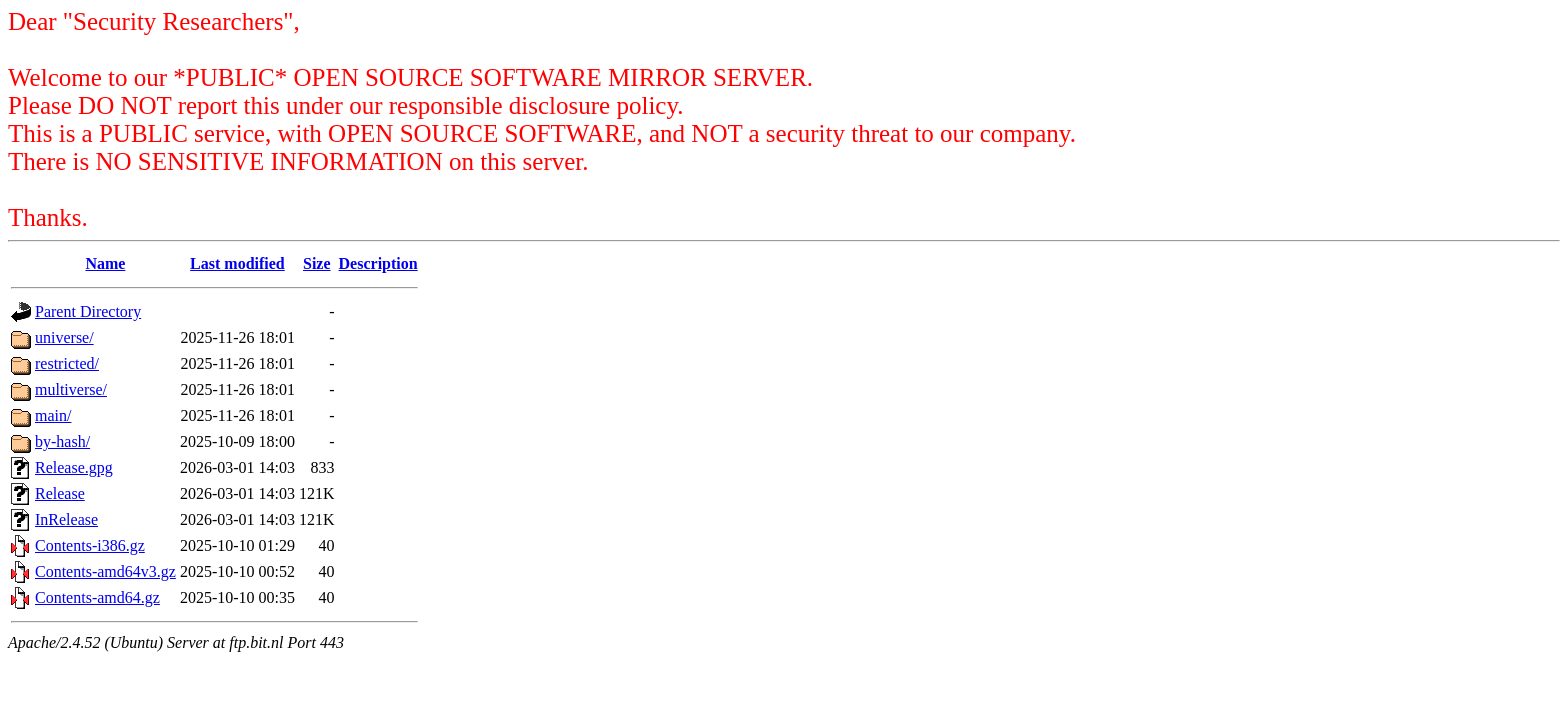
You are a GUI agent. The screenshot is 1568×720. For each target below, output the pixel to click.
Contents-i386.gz (90, 545)
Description (378, 263)
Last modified (237, 263)
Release (60, 493)
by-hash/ (62, 441)
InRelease (66, 519)
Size (317, 263)
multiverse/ (71, 389)
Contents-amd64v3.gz (105, 571)
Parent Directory (88, 311)
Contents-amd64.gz (97, 597)
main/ (53, 415)
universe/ (64, 337)
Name (105, 263)
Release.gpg (74, 467)
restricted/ (67, 363)
